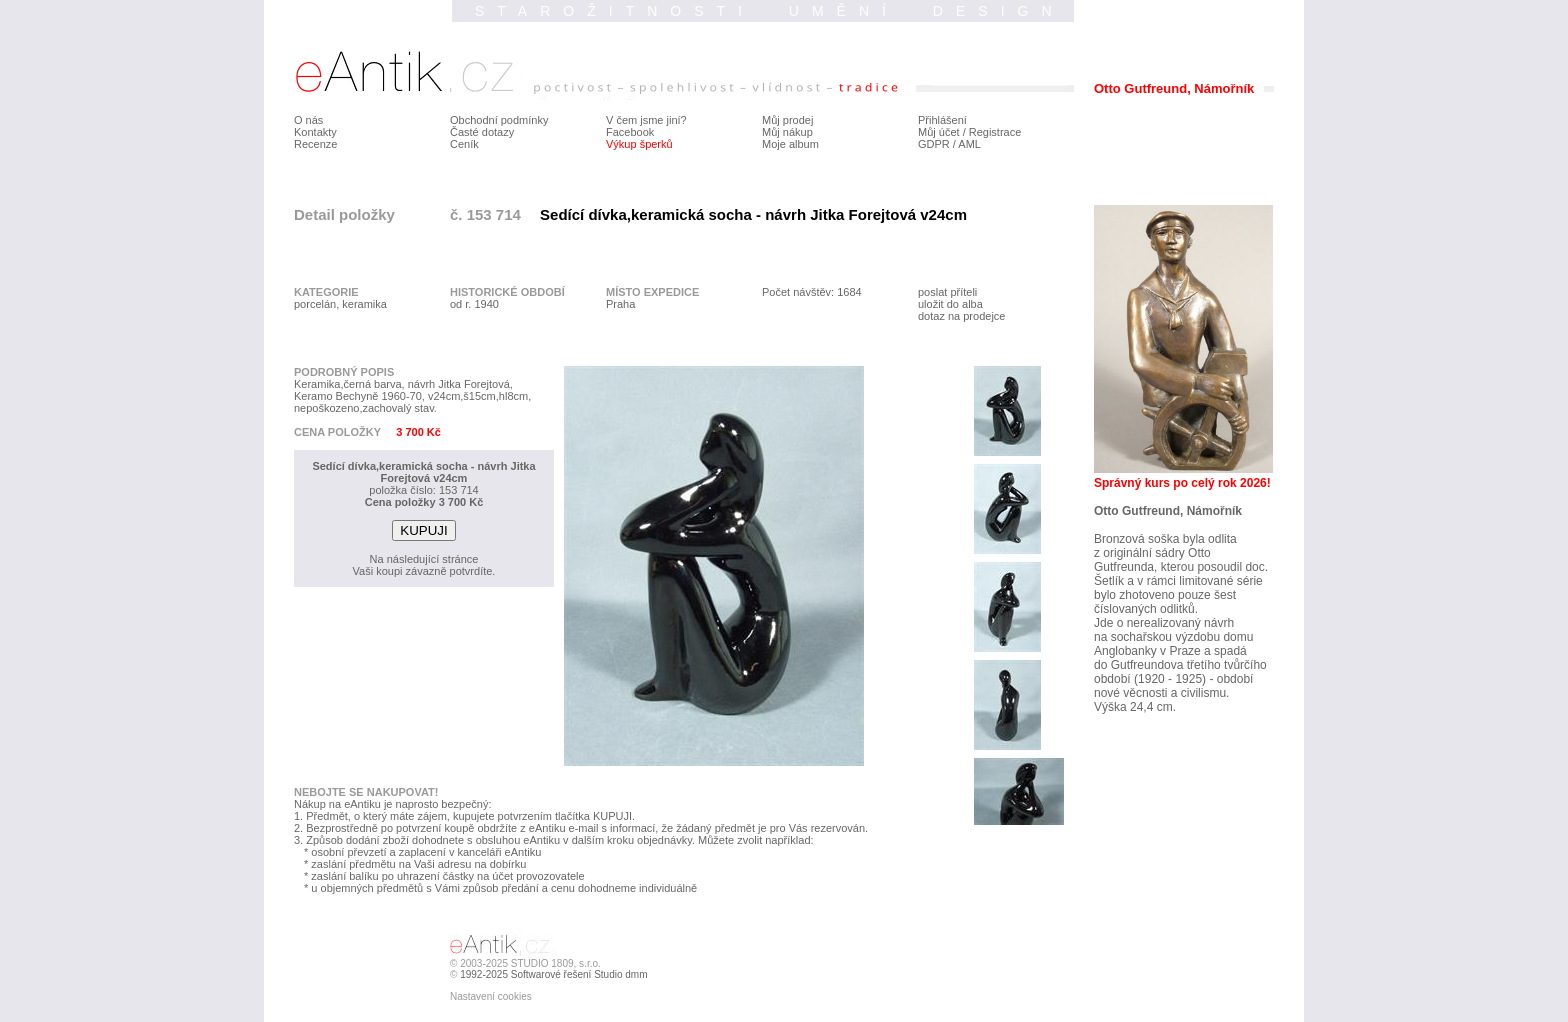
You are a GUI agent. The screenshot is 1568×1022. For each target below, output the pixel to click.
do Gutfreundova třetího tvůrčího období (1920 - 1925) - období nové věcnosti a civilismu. (1180, 679)
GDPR (934, 144)
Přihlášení (942, 120)
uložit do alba (950, 304)
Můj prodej (787, 120)
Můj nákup (787, 132)
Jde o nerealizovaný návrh (1164, 623)
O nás (308, 120)
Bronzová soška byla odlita (1165, 539)
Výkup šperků (639, 144)
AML (969, 144)
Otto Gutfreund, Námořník (1168, 511)
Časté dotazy (482, 132)
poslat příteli (947, 292)
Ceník (464, 144)
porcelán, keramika (340, 304)
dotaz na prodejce (961, 316)
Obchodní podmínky (499, 120)
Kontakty (315, 132)
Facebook (630, 132)
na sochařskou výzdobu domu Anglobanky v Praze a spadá (1173, 644)
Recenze (315, 144)
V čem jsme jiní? (646, 120)
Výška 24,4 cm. (1135, 707)
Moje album (790, 144)
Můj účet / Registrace (969, 132)
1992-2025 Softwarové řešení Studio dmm (553, 974)
